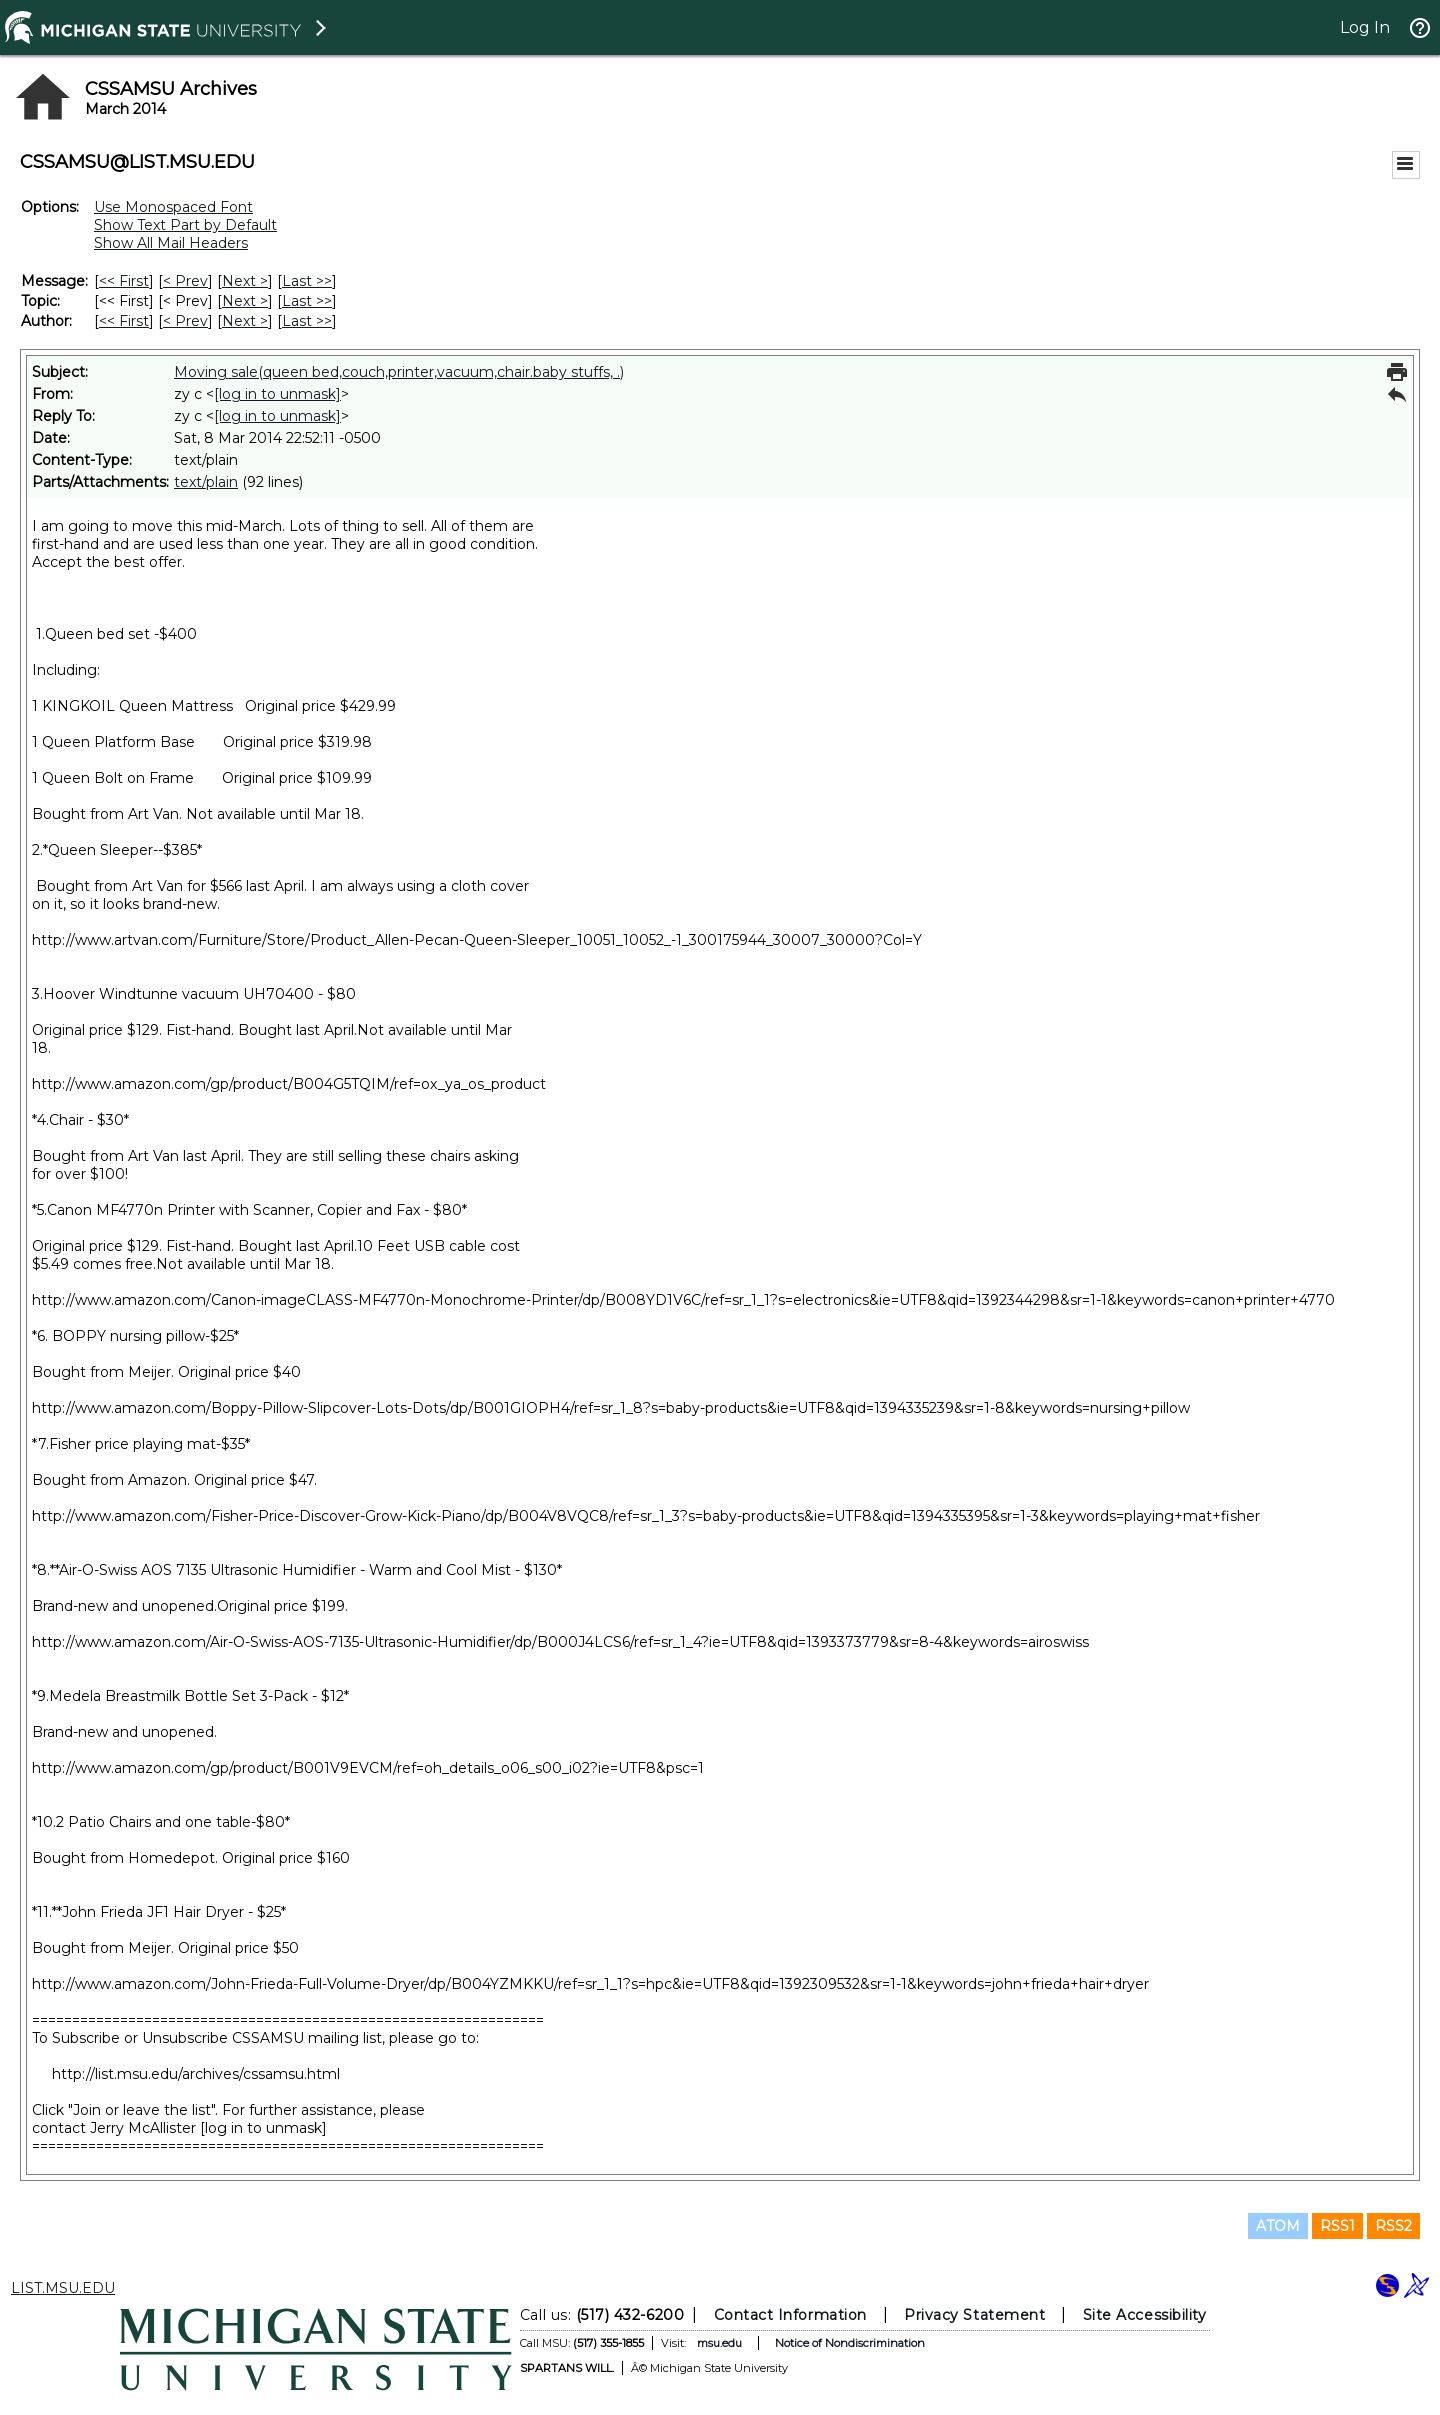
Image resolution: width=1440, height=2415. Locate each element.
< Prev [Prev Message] (185, 281)
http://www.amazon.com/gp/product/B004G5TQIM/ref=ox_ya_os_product (289, 1084)
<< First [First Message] (124, 281)
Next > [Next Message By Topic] (245, 301)
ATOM (1278, 2226)
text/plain (206, 482)
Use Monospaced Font (173, 207)
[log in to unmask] (277, 394)
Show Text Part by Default (185, 225)
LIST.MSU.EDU (63, 2288)
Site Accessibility (1145, 2315)
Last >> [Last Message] (307, 281)
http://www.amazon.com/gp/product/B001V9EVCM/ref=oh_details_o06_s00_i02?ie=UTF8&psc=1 (368, 1768)
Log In (1365, 27)
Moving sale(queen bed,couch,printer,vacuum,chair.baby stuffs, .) (399, 372)
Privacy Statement (974, 2315)
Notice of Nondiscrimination (850, 2343)
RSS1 (1337, 2226)
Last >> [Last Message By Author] (307, 321)
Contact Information (790, 2315)
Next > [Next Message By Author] (245, 321)
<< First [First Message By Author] (124, 321)
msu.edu (719, 2343)
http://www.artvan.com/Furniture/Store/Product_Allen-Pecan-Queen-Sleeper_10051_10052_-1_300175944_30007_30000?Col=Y (477, 940)
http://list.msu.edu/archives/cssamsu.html (196, 2074)
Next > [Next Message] (245, 281)
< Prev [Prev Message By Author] (185, 321)
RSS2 (1393, 2226)
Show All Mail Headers (171, 243)
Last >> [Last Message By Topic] (307, 301)
